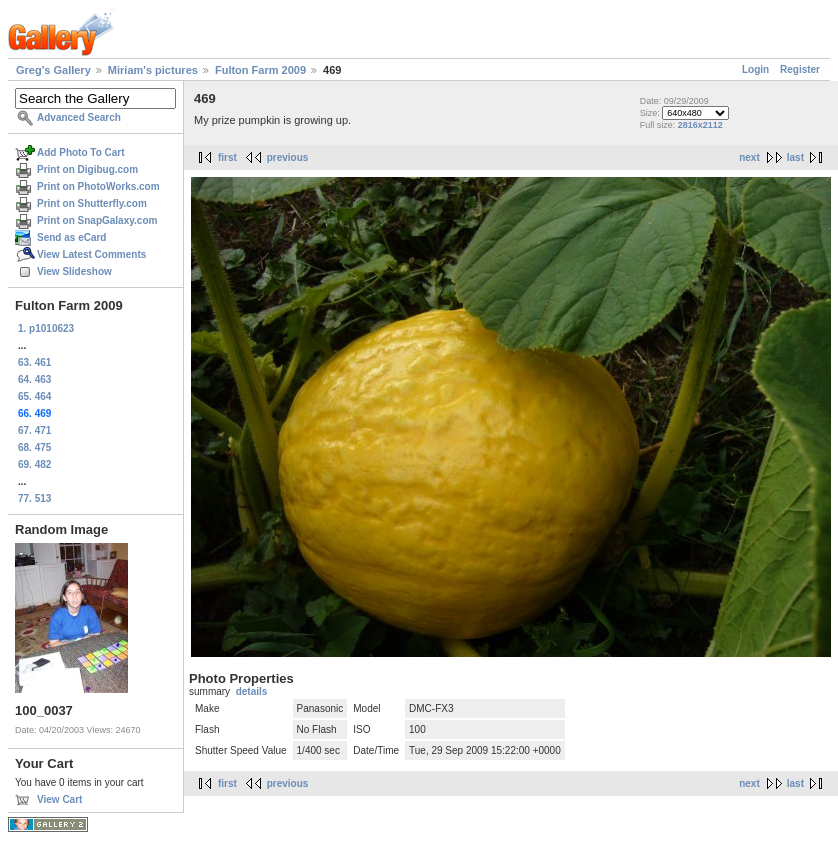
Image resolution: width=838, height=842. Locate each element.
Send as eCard (71, 237)
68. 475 (34, 447)
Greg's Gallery (53, 70)
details (252, 691)
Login (755, 69)
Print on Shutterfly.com (92, 203)
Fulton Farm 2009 (260, 70)
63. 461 (34, 362)
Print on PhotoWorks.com (98, 186)
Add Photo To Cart (81, 152)
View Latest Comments (91, 254)
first (227, 157)
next (749, 157)
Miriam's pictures (153, 70)
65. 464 (34, 396)
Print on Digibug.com (87, 169)
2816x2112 (700, 125)
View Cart (59, 799)
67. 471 (34, 430)
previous (288, 157)
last (795, 157)
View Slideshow (74, 271)
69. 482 (34, 464)
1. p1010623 (46, 328)
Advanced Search (79, 117)
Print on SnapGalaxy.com (97, 220)
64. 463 (34, 379)
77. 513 (34, 498)
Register (800, 69)
